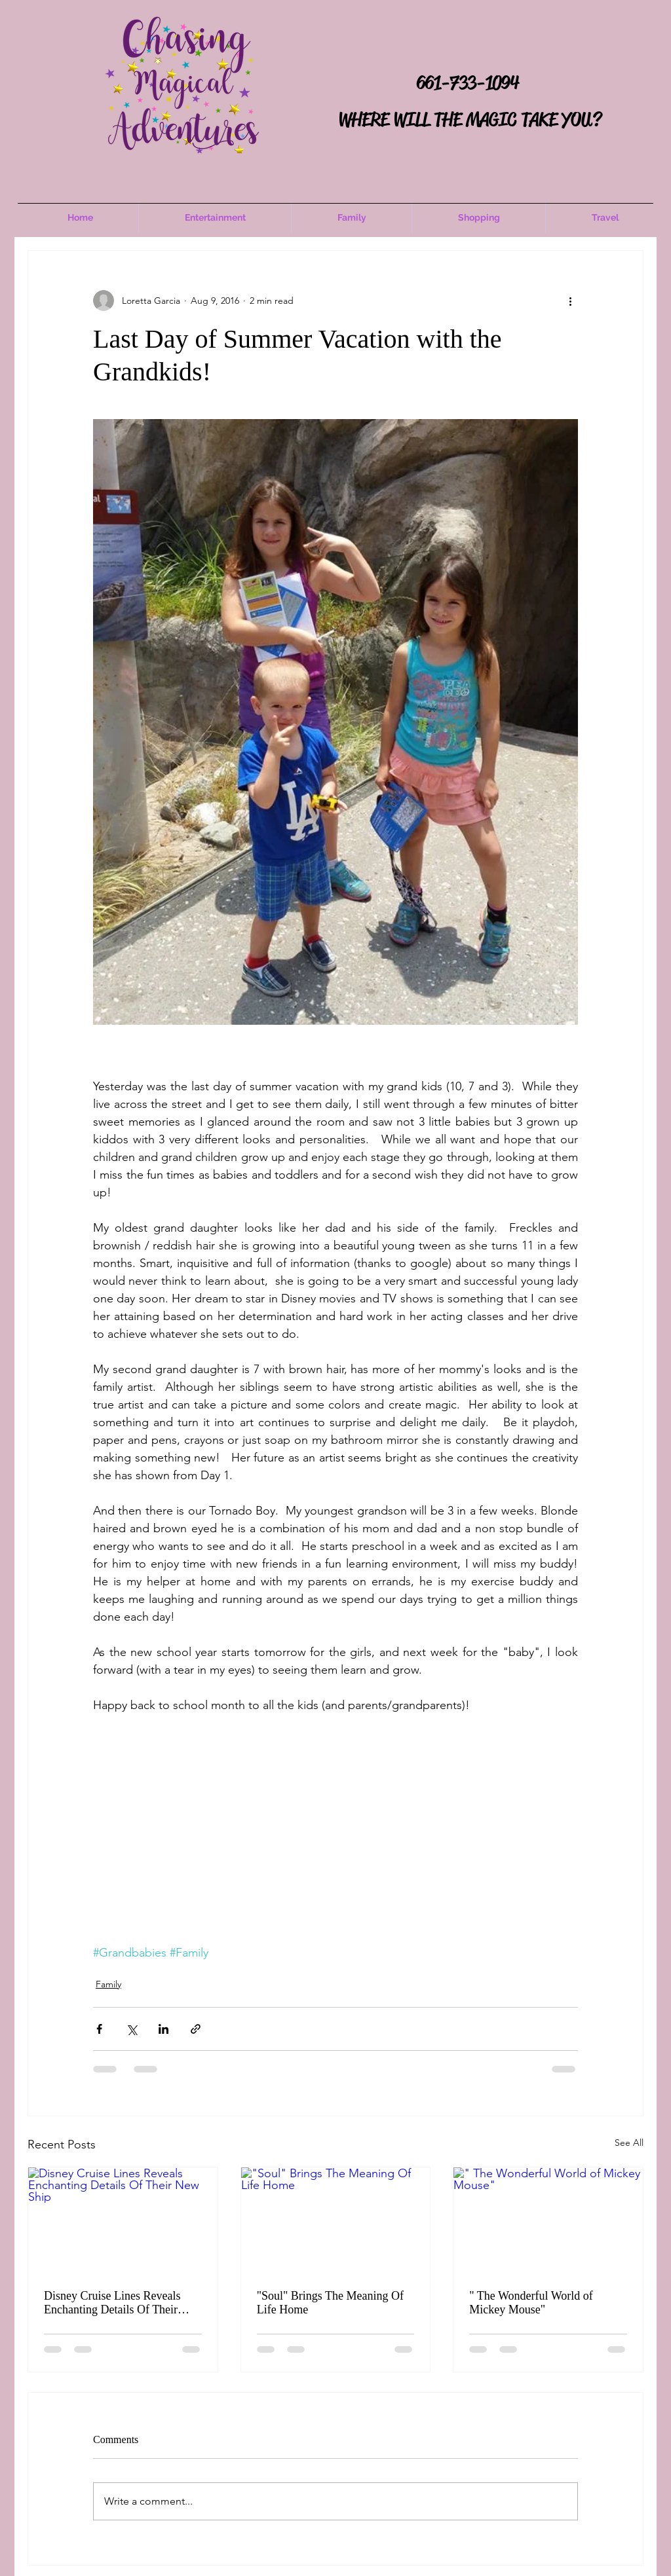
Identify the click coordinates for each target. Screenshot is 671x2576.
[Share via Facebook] (99, 2029)
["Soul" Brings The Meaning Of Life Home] (336, 2220)
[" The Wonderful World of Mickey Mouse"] (548, 2220)
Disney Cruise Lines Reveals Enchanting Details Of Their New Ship (112, 2303)
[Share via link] (195, 2029)
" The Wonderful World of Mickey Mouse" (530, 2302)
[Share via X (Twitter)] (131, 2029)
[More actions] (570, 300)
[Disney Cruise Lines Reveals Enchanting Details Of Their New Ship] (123, 2220)
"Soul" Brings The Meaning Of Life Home (330, 2302)
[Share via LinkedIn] (163, 2029)
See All (629, 2142)
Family (108, 1984)
